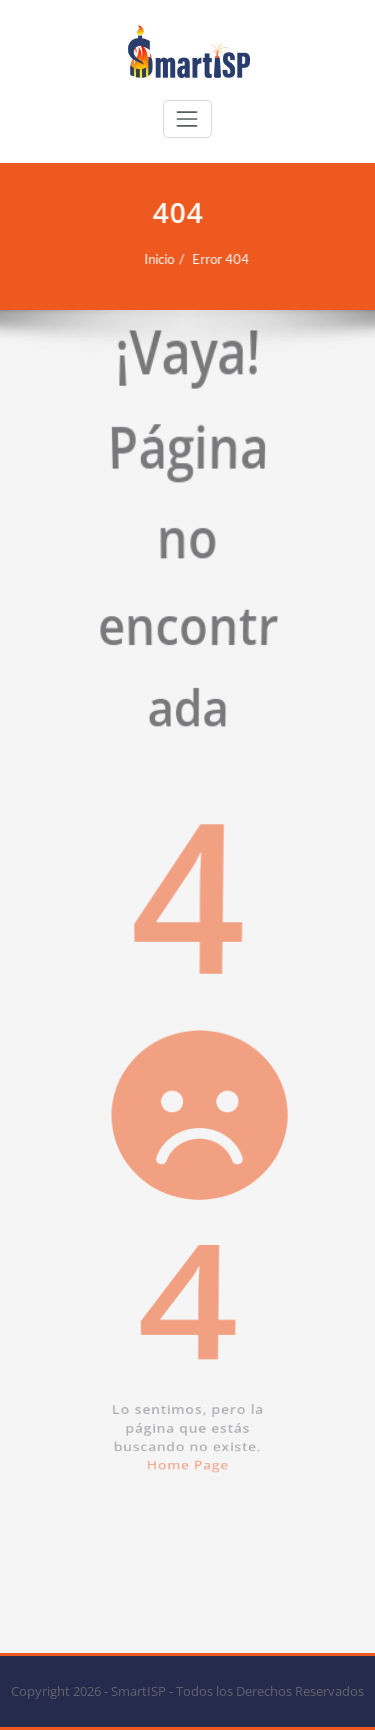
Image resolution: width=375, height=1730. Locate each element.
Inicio (152, 259)
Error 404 (213, 259)
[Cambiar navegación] (187, 119)
